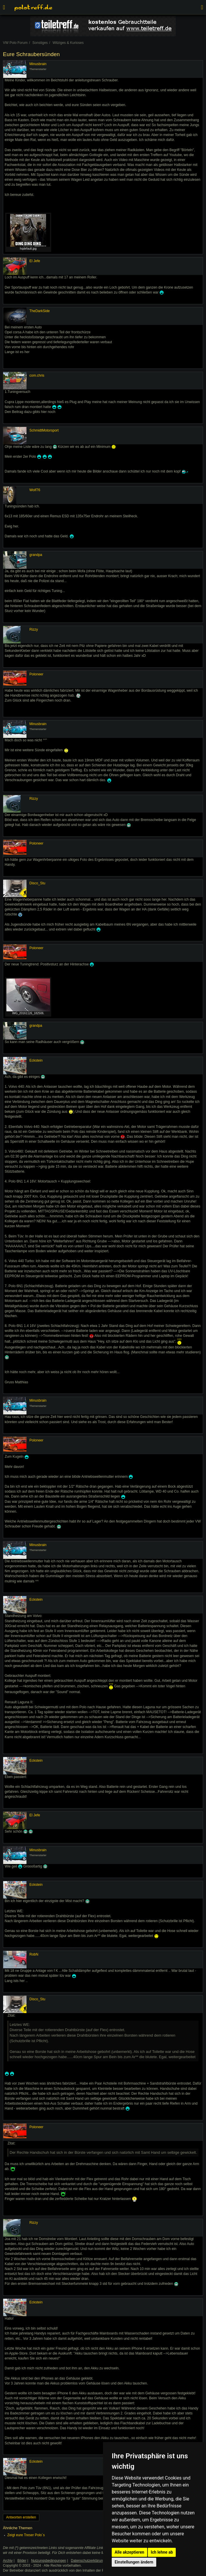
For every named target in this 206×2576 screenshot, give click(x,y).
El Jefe (34, 261)
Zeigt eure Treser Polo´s (26, 2535)
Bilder (21, 2561)
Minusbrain (38, 64)
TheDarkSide (39, 311)
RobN (33, 1954)
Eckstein (35, 1060)
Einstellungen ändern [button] (134, 2562)
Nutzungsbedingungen (48, 2561)
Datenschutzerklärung (88, 2561)
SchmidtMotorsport (44, 430)
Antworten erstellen (21, 2517)
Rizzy (33, 629)
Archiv (8, 2561)
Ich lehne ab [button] (162, 2552)
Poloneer (36, 674)
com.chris (36, 375)
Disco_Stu (37, 883)
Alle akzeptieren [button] (129, 2552)
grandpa (35, 555)
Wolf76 (34, 490)
